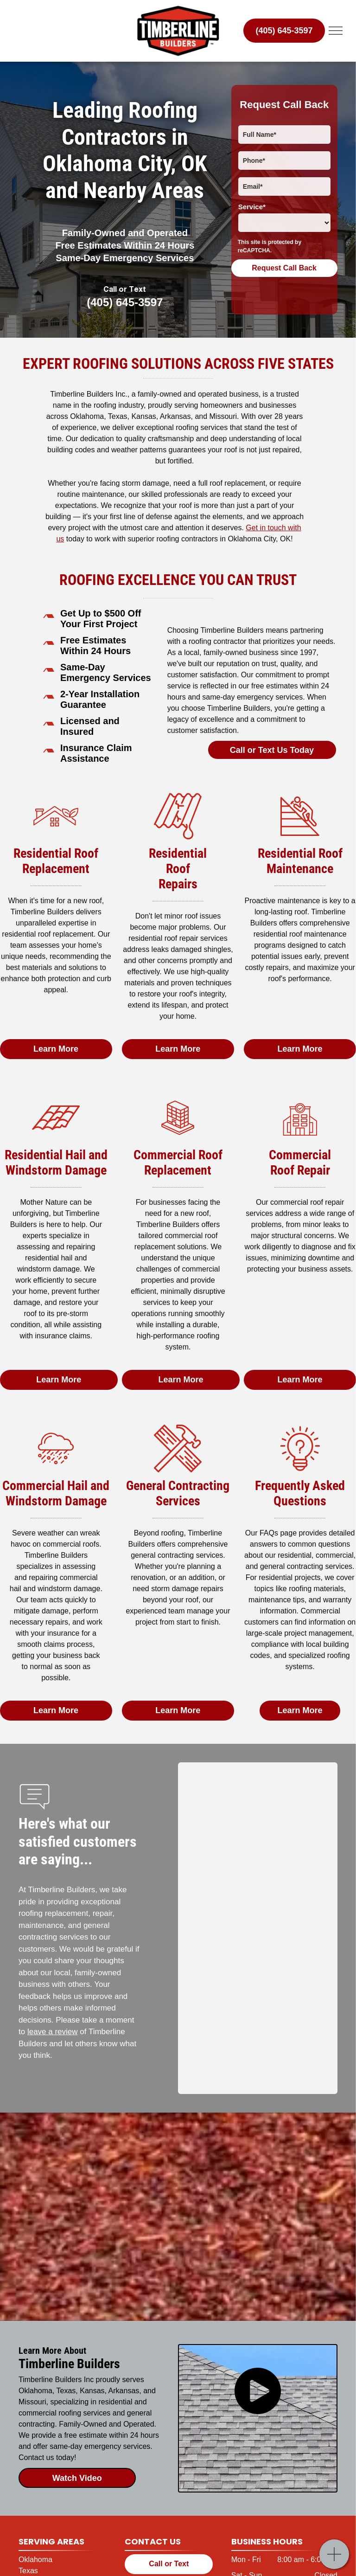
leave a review (52, 2031)
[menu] (336, 31)
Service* (252, 207)
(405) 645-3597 (125, 302)
